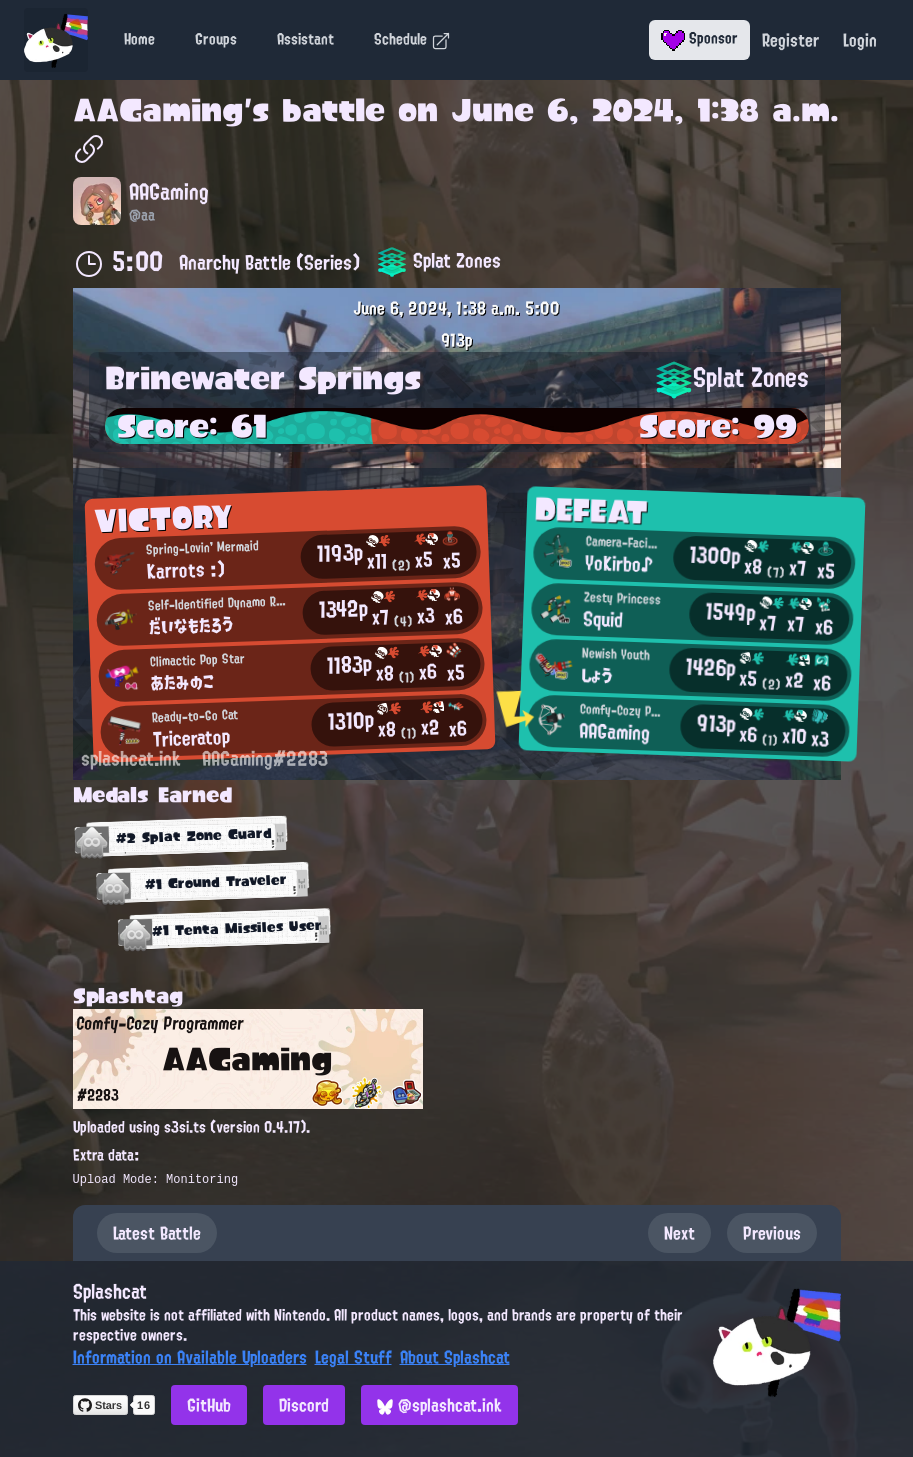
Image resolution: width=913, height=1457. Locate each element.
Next (679, 1233)
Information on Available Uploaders (190, 1357)
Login (860, 40)
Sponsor (699, 38)
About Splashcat (455, 1357)
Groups (216, 39)
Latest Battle (157, 1233)
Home (139, 39)
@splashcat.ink (439, 1405)
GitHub (209, 1405)
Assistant (305, 39)
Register (790, 40)
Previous (772, 1233)
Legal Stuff (353, 1357)
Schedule (412, 39)
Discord (304, 1405)
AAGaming (158, 110)
